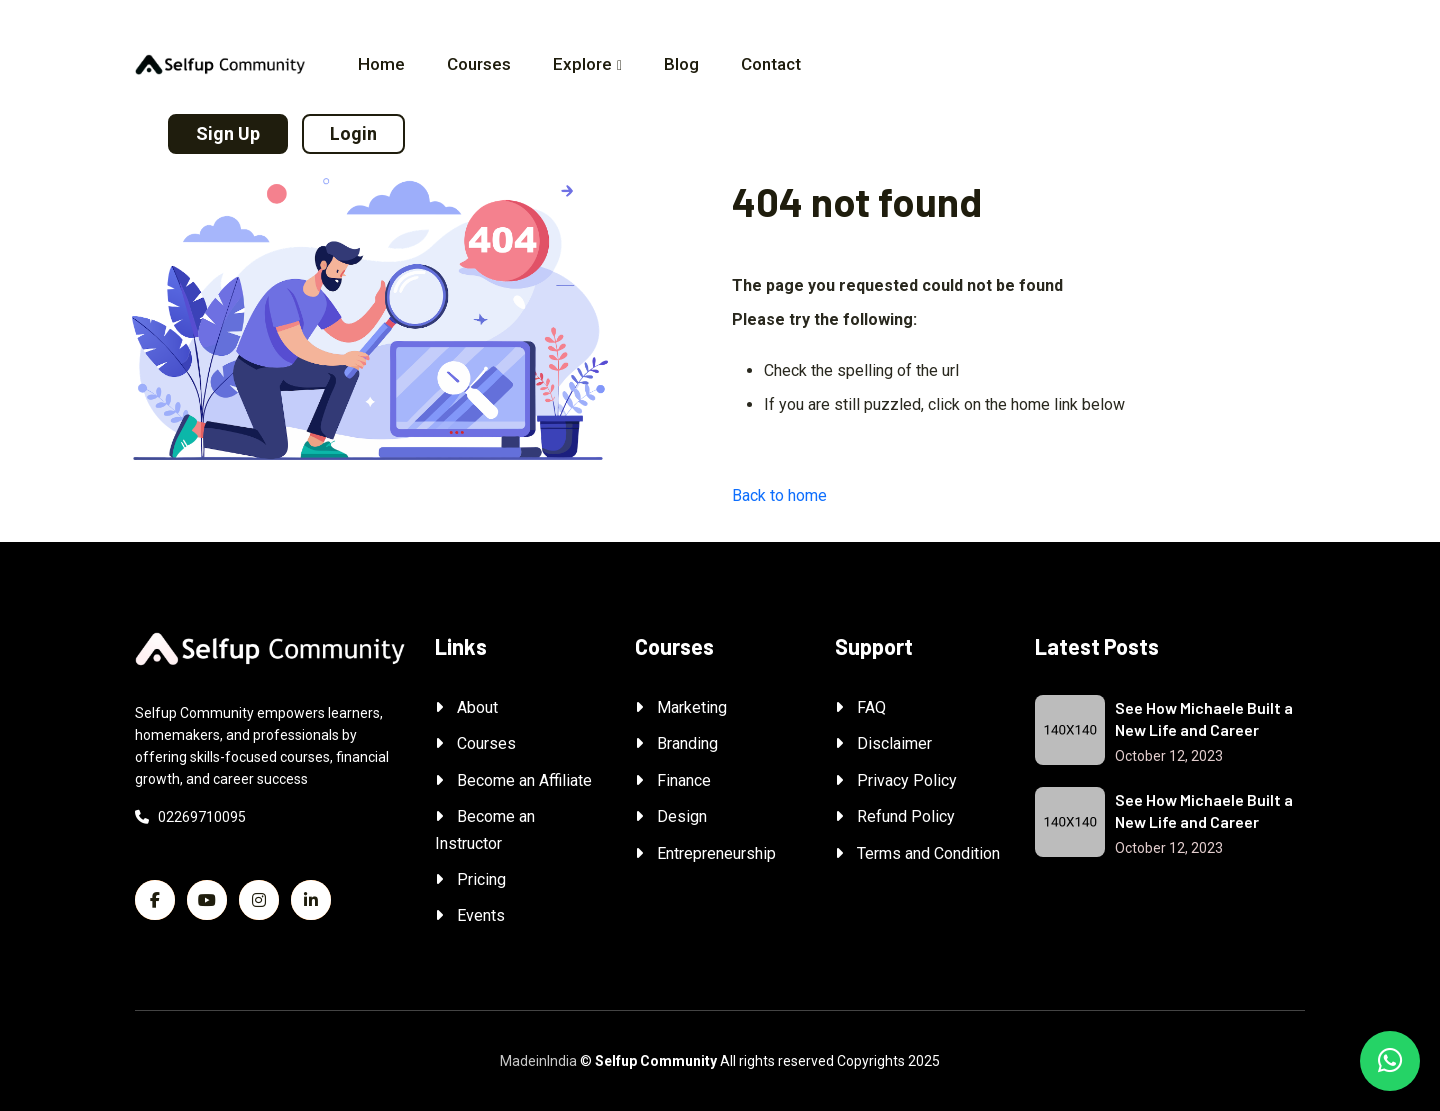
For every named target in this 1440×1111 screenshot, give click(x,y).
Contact (771, 64)
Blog (681, 64)
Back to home (779, 495)
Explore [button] (582, 64)
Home (381, 64)
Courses (479, 64)
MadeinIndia (538, 1061)
